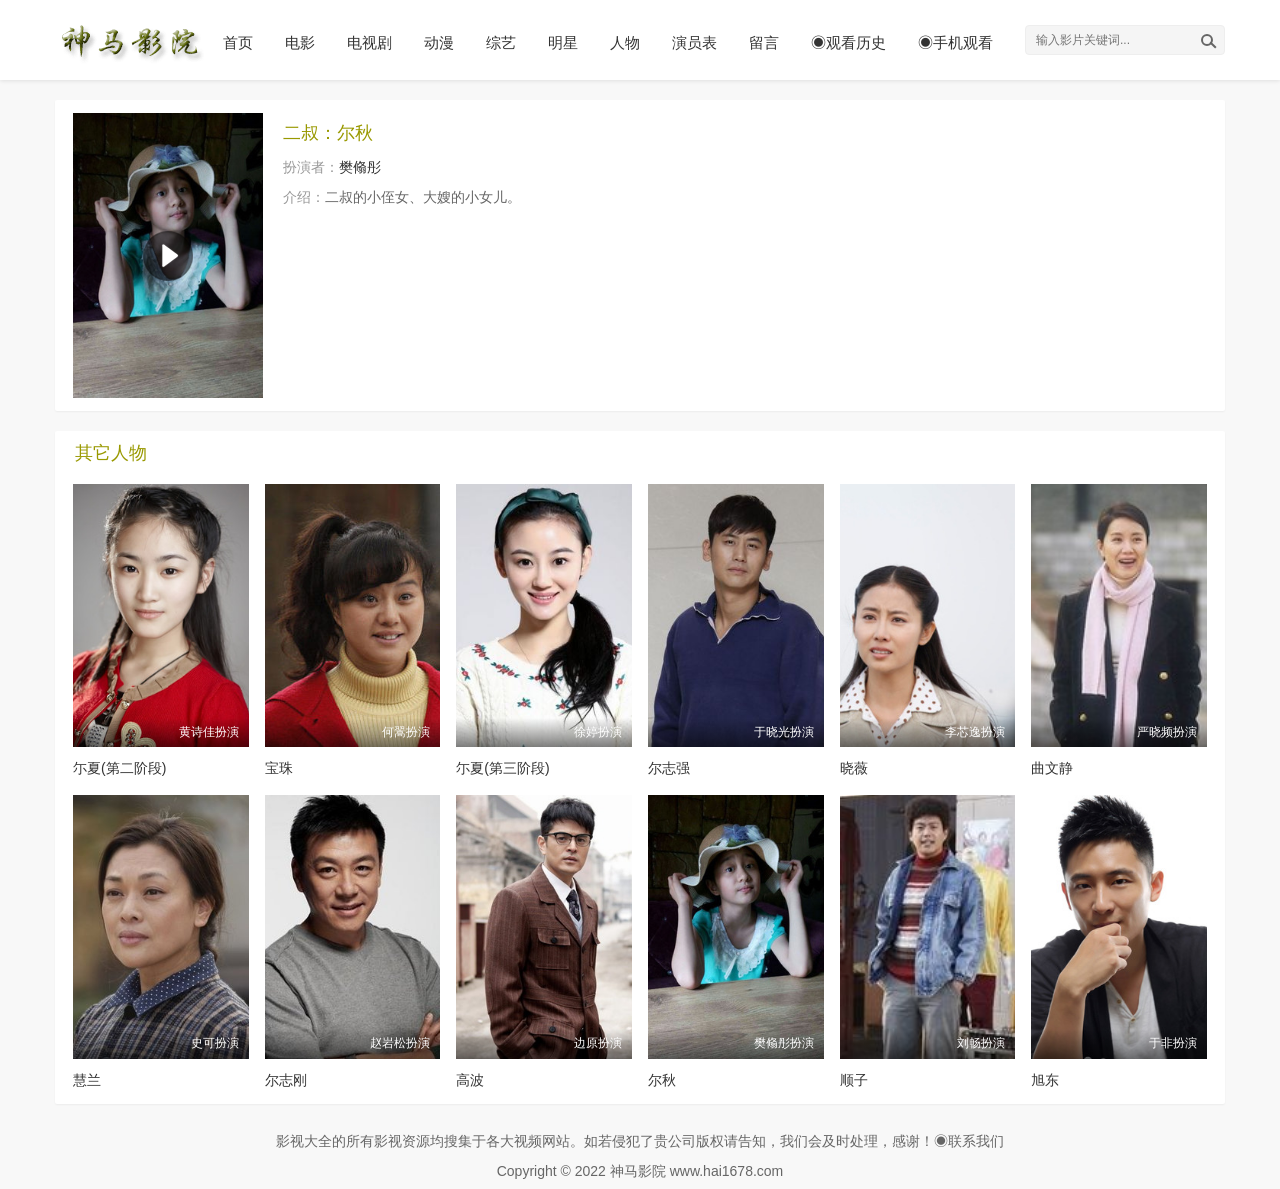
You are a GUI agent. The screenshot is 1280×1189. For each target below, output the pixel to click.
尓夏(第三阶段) (502, 768)
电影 (300, 42)
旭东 (1045, 1080)
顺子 (854, 1080)
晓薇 (854, 768)
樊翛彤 (360, 167)
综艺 (501, 42)
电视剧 (369, 42)
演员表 (694, 42)
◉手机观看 (955, 42)
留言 (764, 42)
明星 (563, 42)
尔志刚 (286, 1080)
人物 (625, 42)
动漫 (439, 42)
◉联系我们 (969, 1141)
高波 (470, 1080)
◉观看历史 (848, 42)
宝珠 (279, 768)
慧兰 (87, 1080)
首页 (238, 42)
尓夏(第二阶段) (119, 768)
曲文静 (1052, 768)
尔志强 (669, 768)
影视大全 (304, 1141)
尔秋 (662, 1080)
